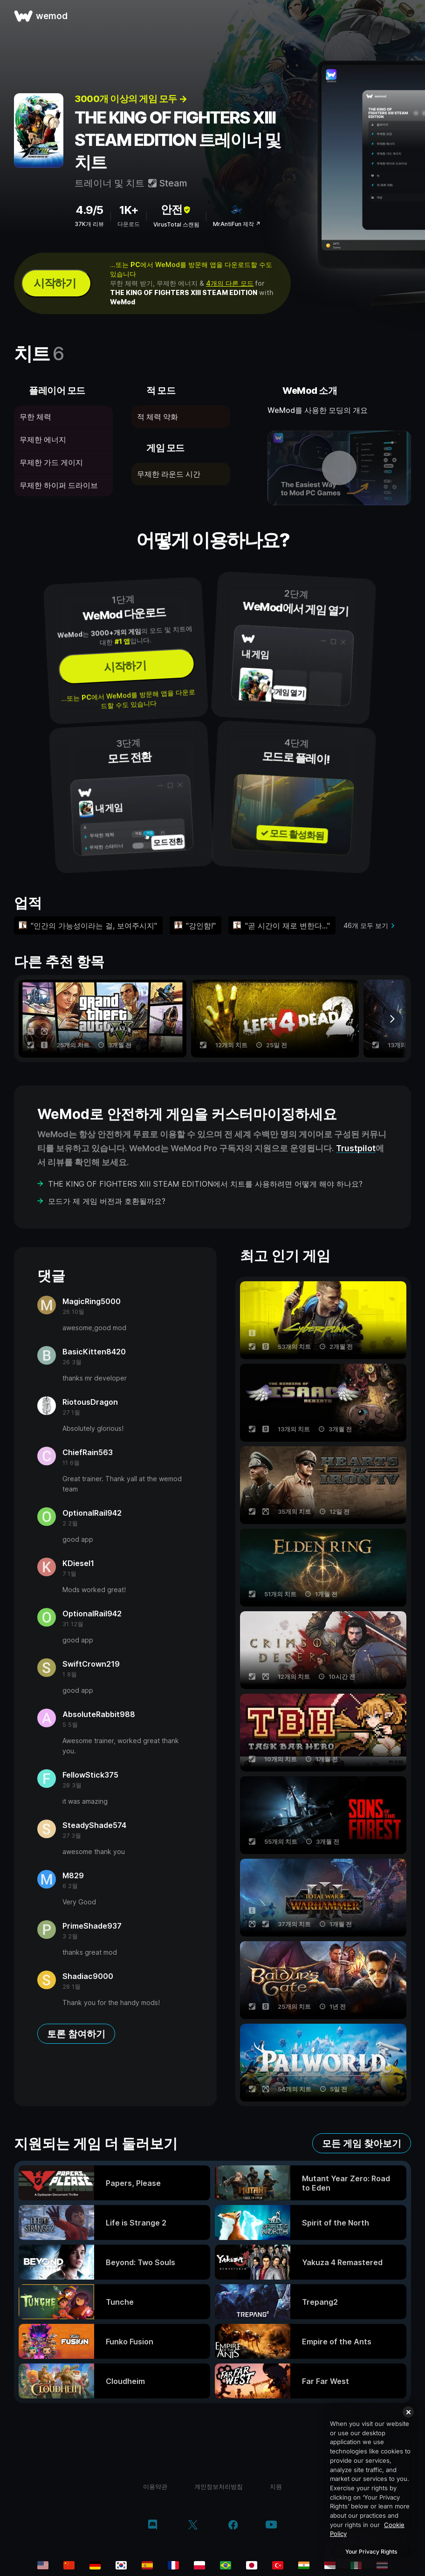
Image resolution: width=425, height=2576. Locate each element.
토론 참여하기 (76, 2034)
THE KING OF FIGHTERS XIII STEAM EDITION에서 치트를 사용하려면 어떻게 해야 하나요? (205, 1183)
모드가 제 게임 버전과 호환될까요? (106, 1201)
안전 (176, 209)
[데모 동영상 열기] (339, 468)
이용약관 (155, 2486)
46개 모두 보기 (365, 925)
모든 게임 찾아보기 (361, 2143)
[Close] (408, 2412)
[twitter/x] (192, 2525)
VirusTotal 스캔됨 (176, 224)
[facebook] (233, 2525)
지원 (276, 2486)
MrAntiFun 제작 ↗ (236, 223)
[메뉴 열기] (407, 16)
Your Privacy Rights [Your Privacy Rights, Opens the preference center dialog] (371, 2551)
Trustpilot (356, 1148)
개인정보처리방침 (218, 2486)
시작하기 (54, 283)
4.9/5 (89, 210)
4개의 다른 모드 (230, 283)
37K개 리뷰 (89, 223)
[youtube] (271, 2525)
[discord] (152, 2526)
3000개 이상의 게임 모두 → (131, 98)
